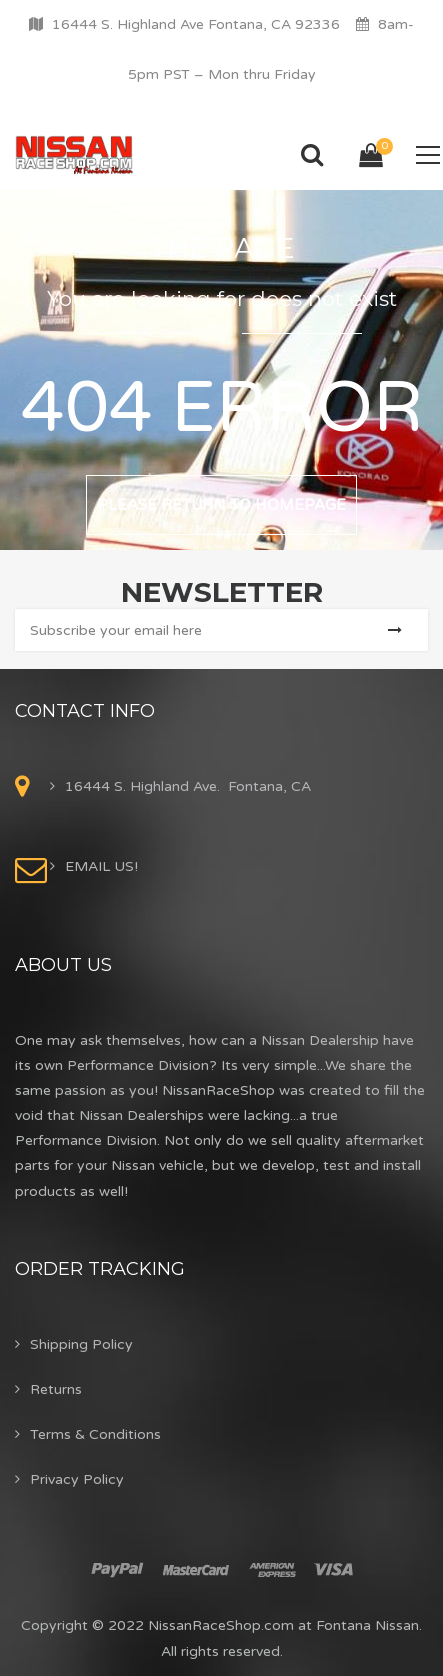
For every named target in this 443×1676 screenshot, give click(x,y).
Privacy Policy (77, 1479)
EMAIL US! (101, 866)
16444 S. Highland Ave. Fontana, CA (188, 786)
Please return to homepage (221, 505)
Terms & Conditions (95, 1434)
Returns (56, 1389)
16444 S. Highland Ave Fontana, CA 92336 (196, 24)
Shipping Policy (81, 1344)
